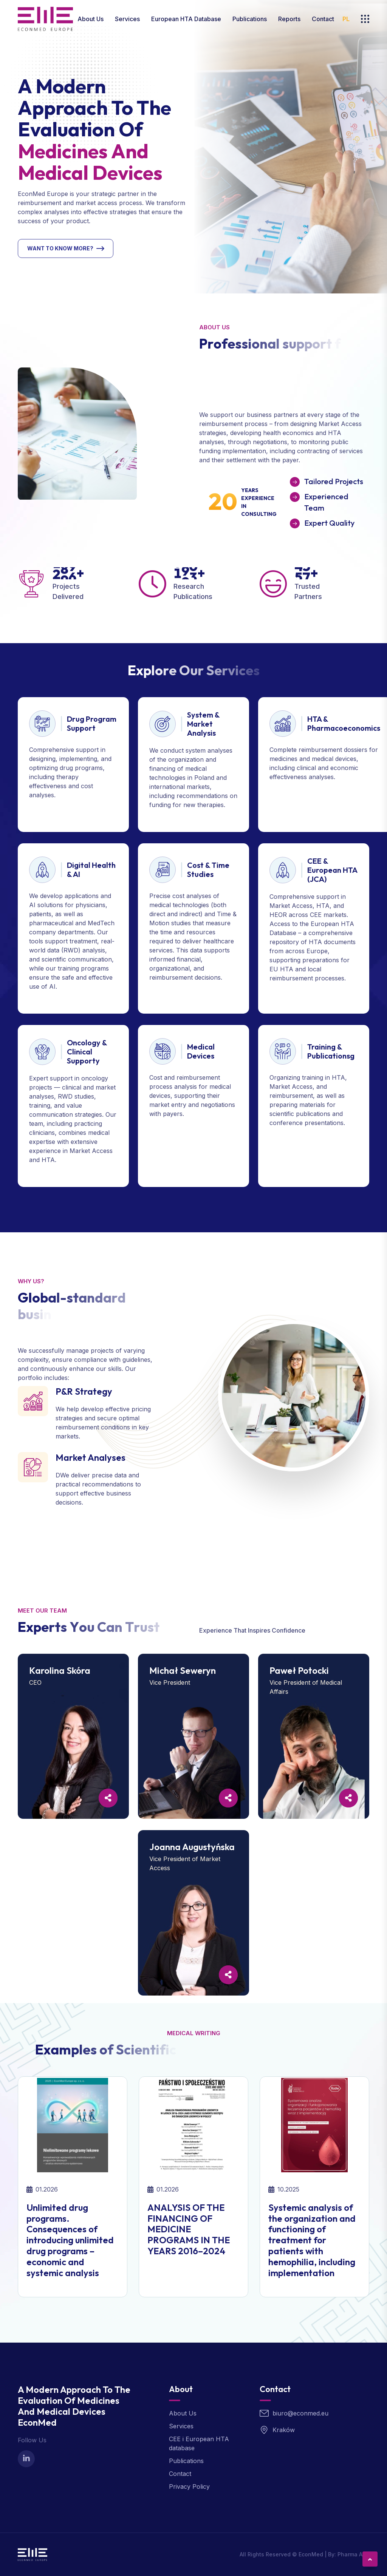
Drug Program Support (91, 723)
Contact (323, 19)
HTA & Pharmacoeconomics (343, 723)
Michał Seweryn (182, 1670)
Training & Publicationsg (330, 1051)
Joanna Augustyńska (192, 1846)
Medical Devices (201, 1051)
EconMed (311, 2554)
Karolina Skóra (59, 1670)
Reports (289, 19)
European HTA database (186, 19)
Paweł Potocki (299, 1670)
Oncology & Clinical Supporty (87, 1051)
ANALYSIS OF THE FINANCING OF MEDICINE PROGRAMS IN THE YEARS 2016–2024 (188, 2229)
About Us (90, 19)
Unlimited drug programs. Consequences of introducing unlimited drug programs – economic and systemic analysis (70, 2240)
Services (127, 19)
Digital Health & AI (91, 869)
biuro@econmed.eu (300, 2413)
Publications (249, 19)
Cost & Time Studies (208, 869)
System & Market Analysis (203, 724)
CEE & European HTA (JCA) (332, 870)
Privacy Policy (189, 2486)
